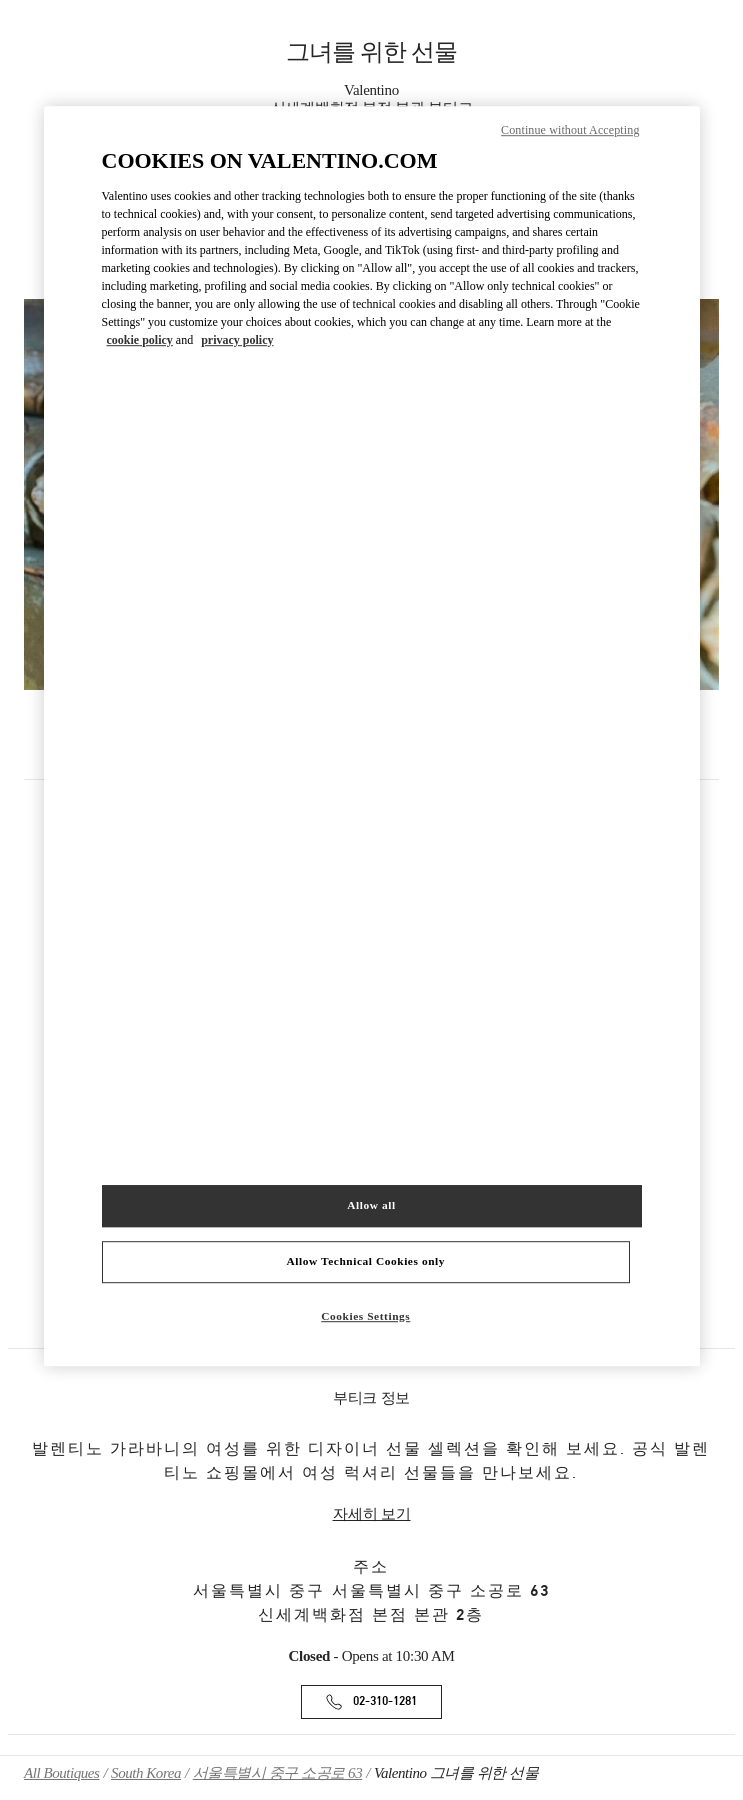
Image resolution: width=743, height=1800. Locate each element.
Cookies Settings (365, 1316)
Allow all (371, 1205)
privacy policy (237, 340)
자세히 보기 (372, 1514)
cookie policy (140, 340)
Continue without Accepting (570, 130)
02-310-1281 (385, 1701)
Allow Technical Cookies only (366, 1261)
